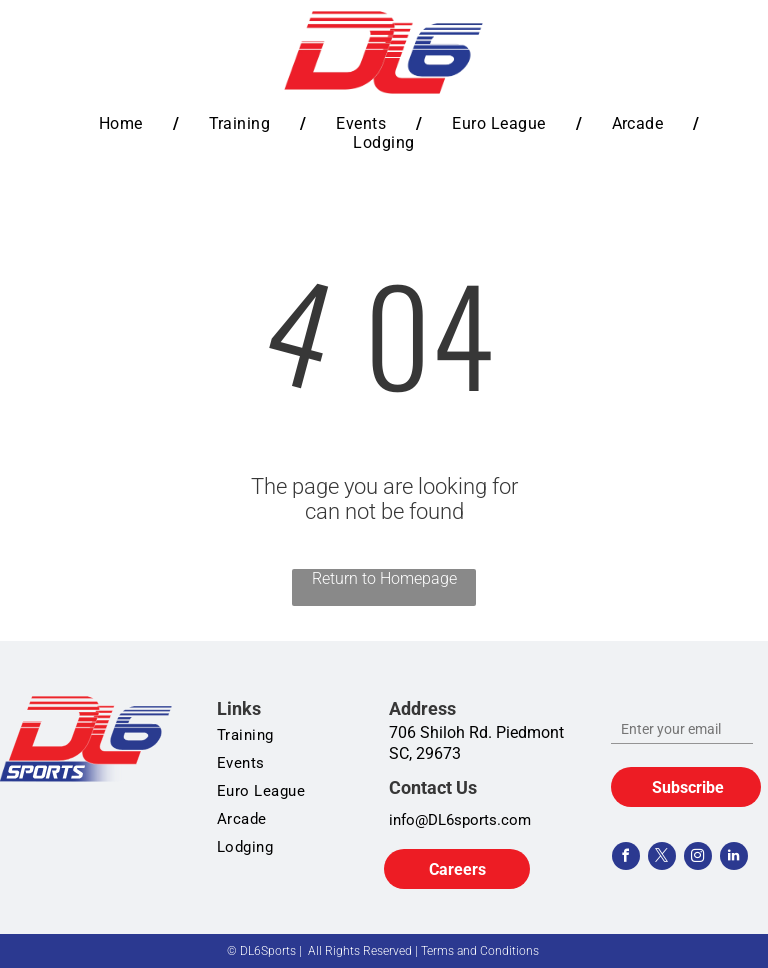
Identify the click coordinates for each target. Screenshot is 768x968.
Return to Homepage (384, 578)
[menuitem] (124, 123)
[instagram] (698, 858)
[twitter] (662, 858)
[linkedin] (734, 858)
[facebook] (626, 858)
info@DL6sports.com (460, 820)
